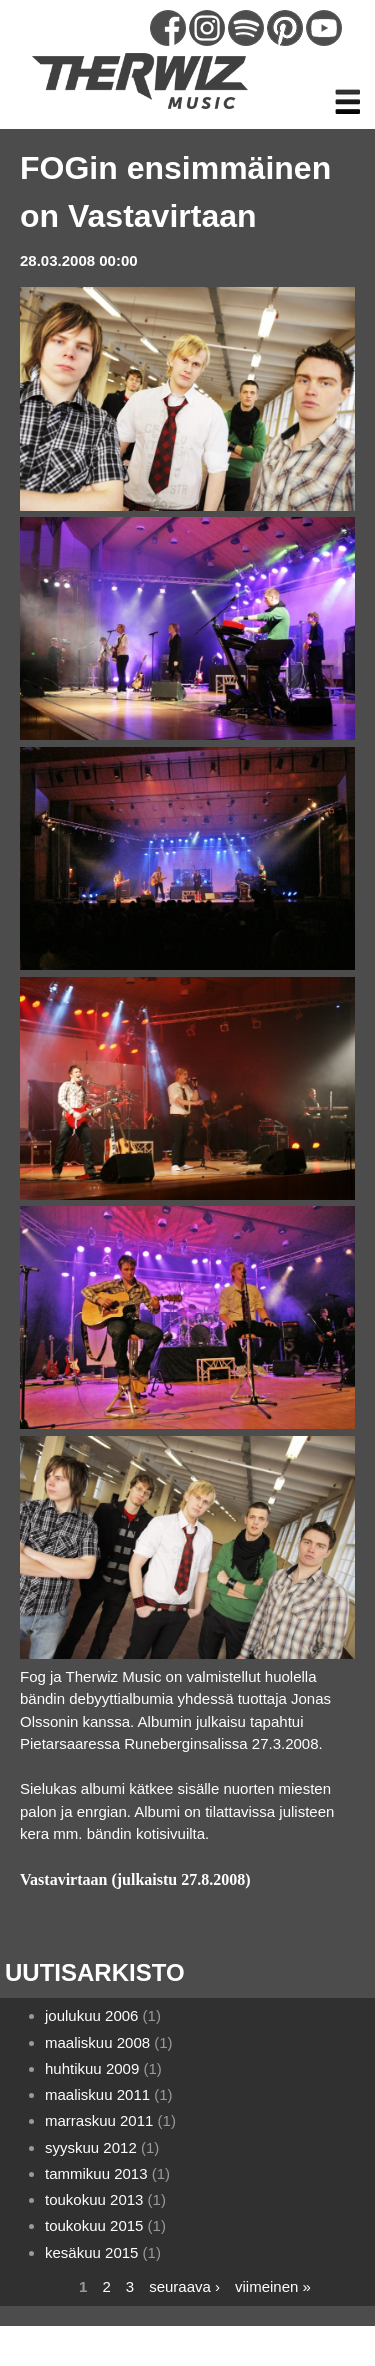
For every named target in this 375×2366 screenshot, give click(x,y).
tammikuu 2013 (96, 2173)
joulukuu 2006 (91, 2015)
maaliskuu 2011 (97, 2094)
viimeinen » (273, 2286)
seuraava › (184, 2286)
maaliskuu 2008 (97, 2042)
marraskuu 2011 (99, 2120)
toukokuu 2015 (94, 2225)
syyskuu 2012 (91, 2147)
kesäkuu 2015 (91, 2252)
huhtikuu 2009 (92, 2068)
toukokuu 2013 (94, 2199)
